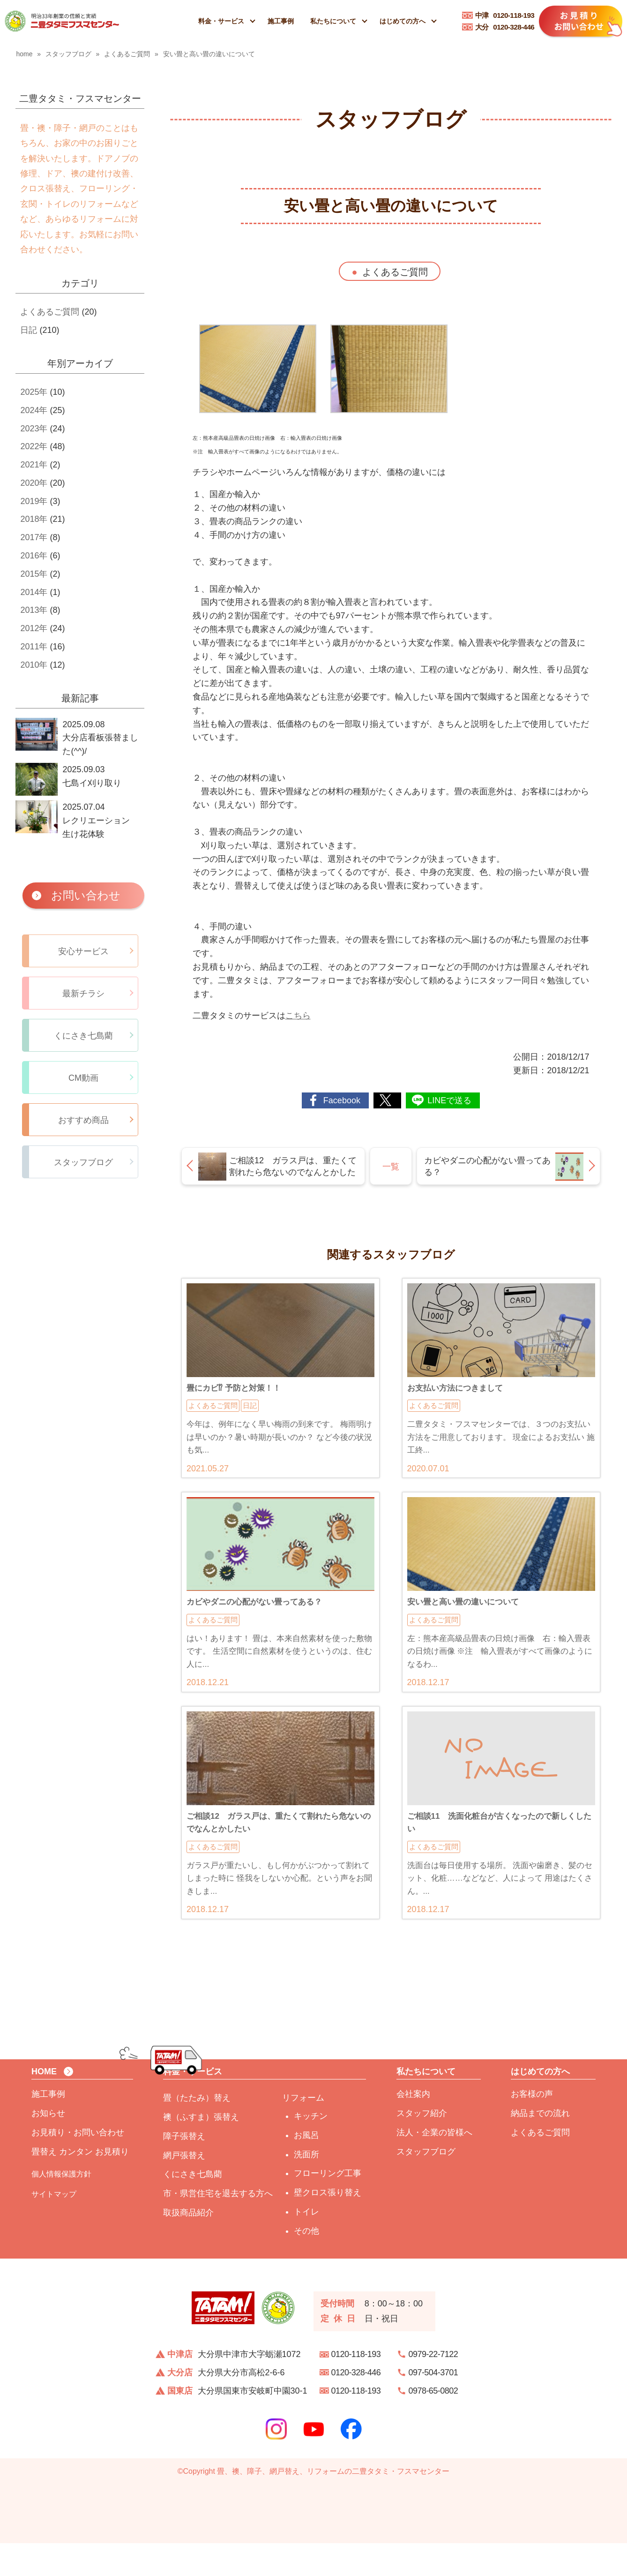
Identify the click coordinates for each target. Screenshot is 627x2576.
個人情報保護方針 (61, 2206)
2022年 (33, 446)
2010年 (33, 665)
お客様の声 (532, 2127)
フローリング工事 (327, 2206)
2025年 (33, 392)
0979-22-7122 (433, 2387)
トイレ (306, 2244)
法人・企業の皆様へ (434, 2165)
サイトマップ (53, 2226)
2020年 (33, 483)
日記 (28, 330)
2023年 (33, 428)
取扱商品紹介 (188, 2245)
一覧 (390, 1166)
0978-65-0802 (433, 2423)
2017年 (33, 537)
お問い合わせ (85, 895)
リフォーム (303, 2130)
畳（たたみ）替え (197, 2130)
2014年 (33, 592)
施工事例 (281, 21)
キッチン (311, 2149)
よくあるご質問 (395, 272)
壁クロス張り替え (327, 2225)
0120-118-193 (505, 15)
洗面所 (306, 2187)
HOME (44, 2104)
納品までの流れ (540, 2146)
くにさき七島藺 (192, 2207)
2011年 (33, 646)
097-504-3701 (433, 2405)
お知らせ (48, 2146)
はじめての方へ (402, 21)
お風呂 (306, 2168)
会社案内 (413, 2127)
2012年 (33, 628)
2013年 (33, 610)
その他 (306, 2263)
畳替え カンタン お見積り (80, 2184)
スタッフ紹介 (421, 2146)
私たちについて (333, 21)
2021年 (33, 464)
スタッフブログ (425, 2184)
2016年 (33, 555)
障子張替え (184, 2169)
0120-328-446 (505, 27)
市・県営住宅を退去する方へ (218, 2226)
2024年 (33, 410)
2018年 (33, 519)
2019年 (33, 501)
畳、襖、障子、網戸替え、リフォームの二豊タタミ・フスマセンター (333, 2504)
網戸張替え (184, 2188)
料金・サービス (221, 21)
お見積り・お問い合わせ (77, 2165)
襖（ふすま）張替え (201, 2149)
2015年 (33, 574)
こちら (298, 1015)
